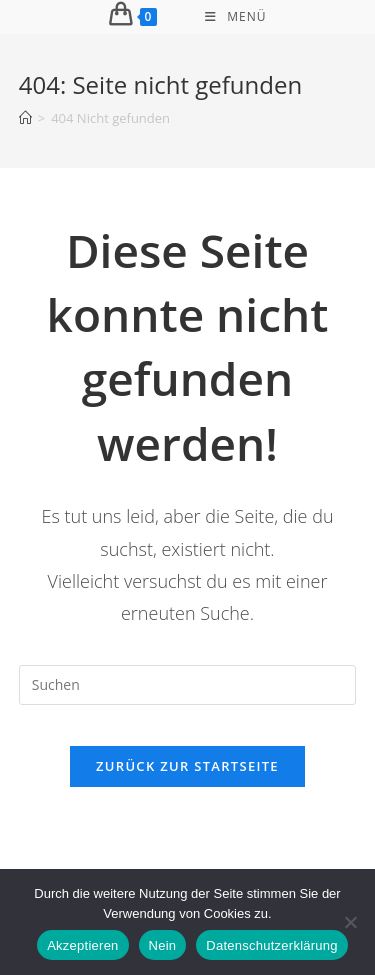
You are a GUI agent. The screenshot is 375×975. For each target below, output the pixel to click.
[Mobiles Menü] (235, 17)
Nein (163, 945)
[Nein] (350, 922)
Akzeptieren (82, 945)
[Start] (25, 118)
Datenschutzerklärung (271, 945)
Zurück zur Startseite (187, 766)
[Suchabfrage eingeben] (188, 685)
